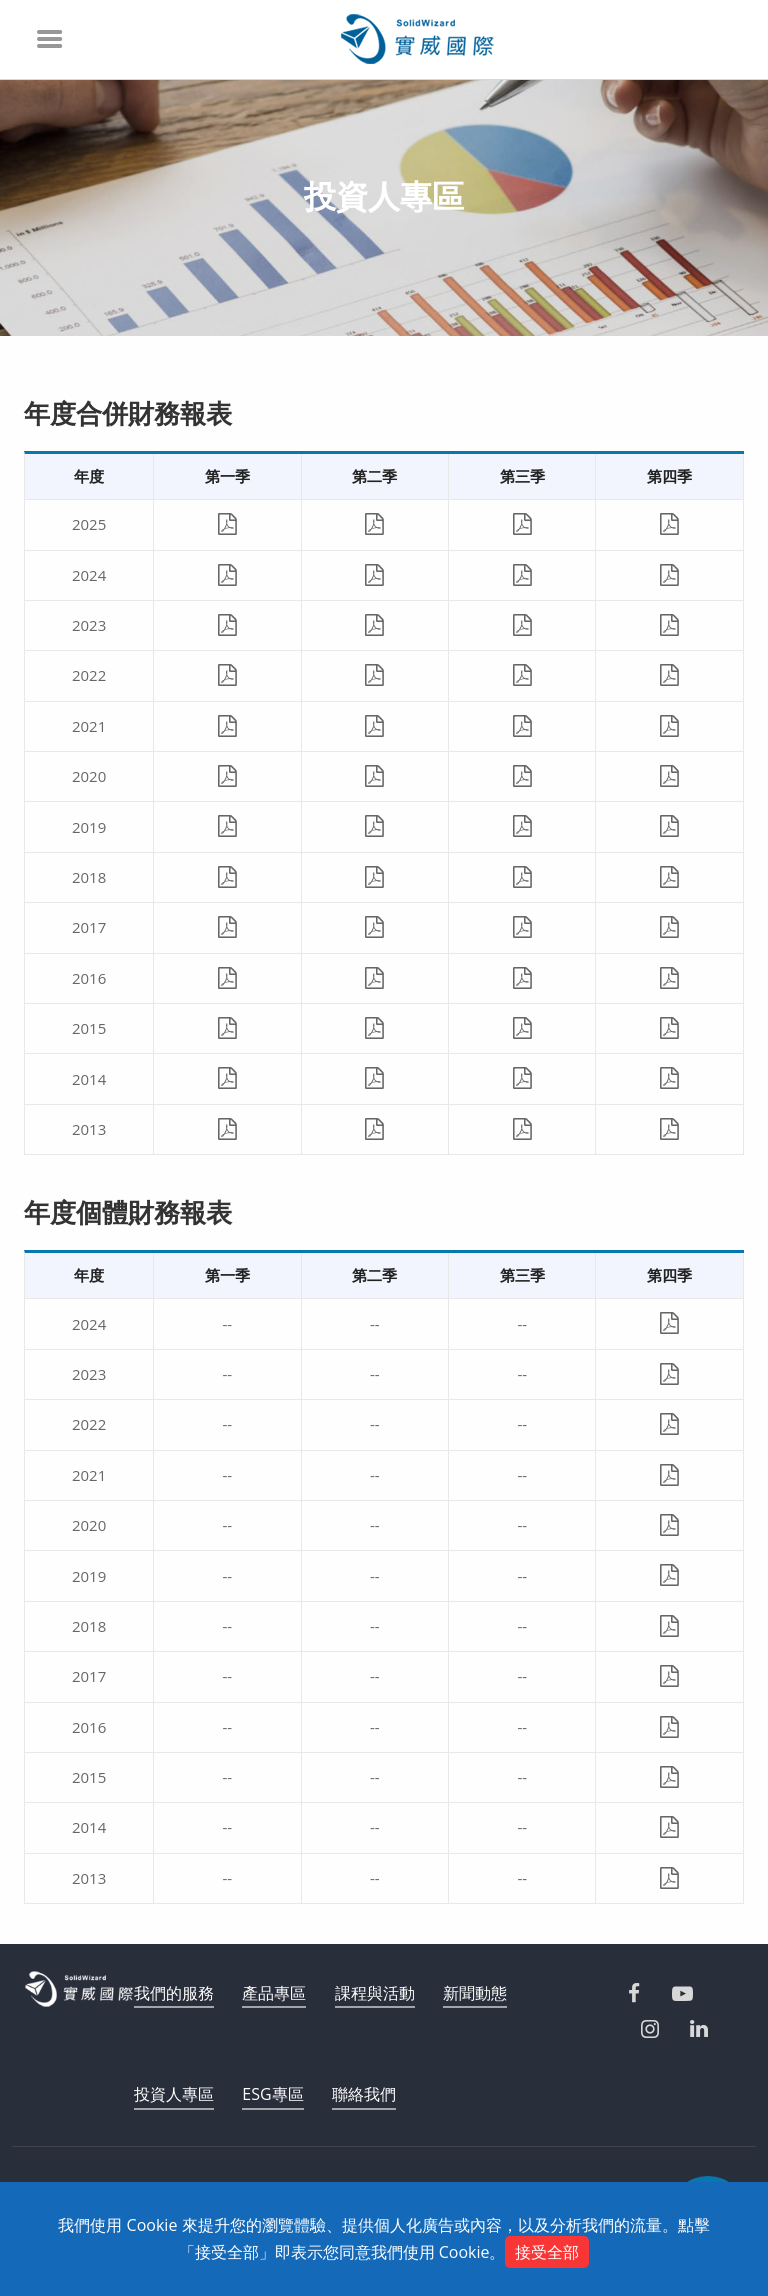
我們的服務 (174, 1993)
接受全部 (547, 2252)
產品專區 (274, 1993)
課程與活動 (375, 1993)
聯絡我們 (364, 2094)
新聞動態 (475, 1993)
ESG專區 (272, 2094)
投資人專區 (174, 2094)
